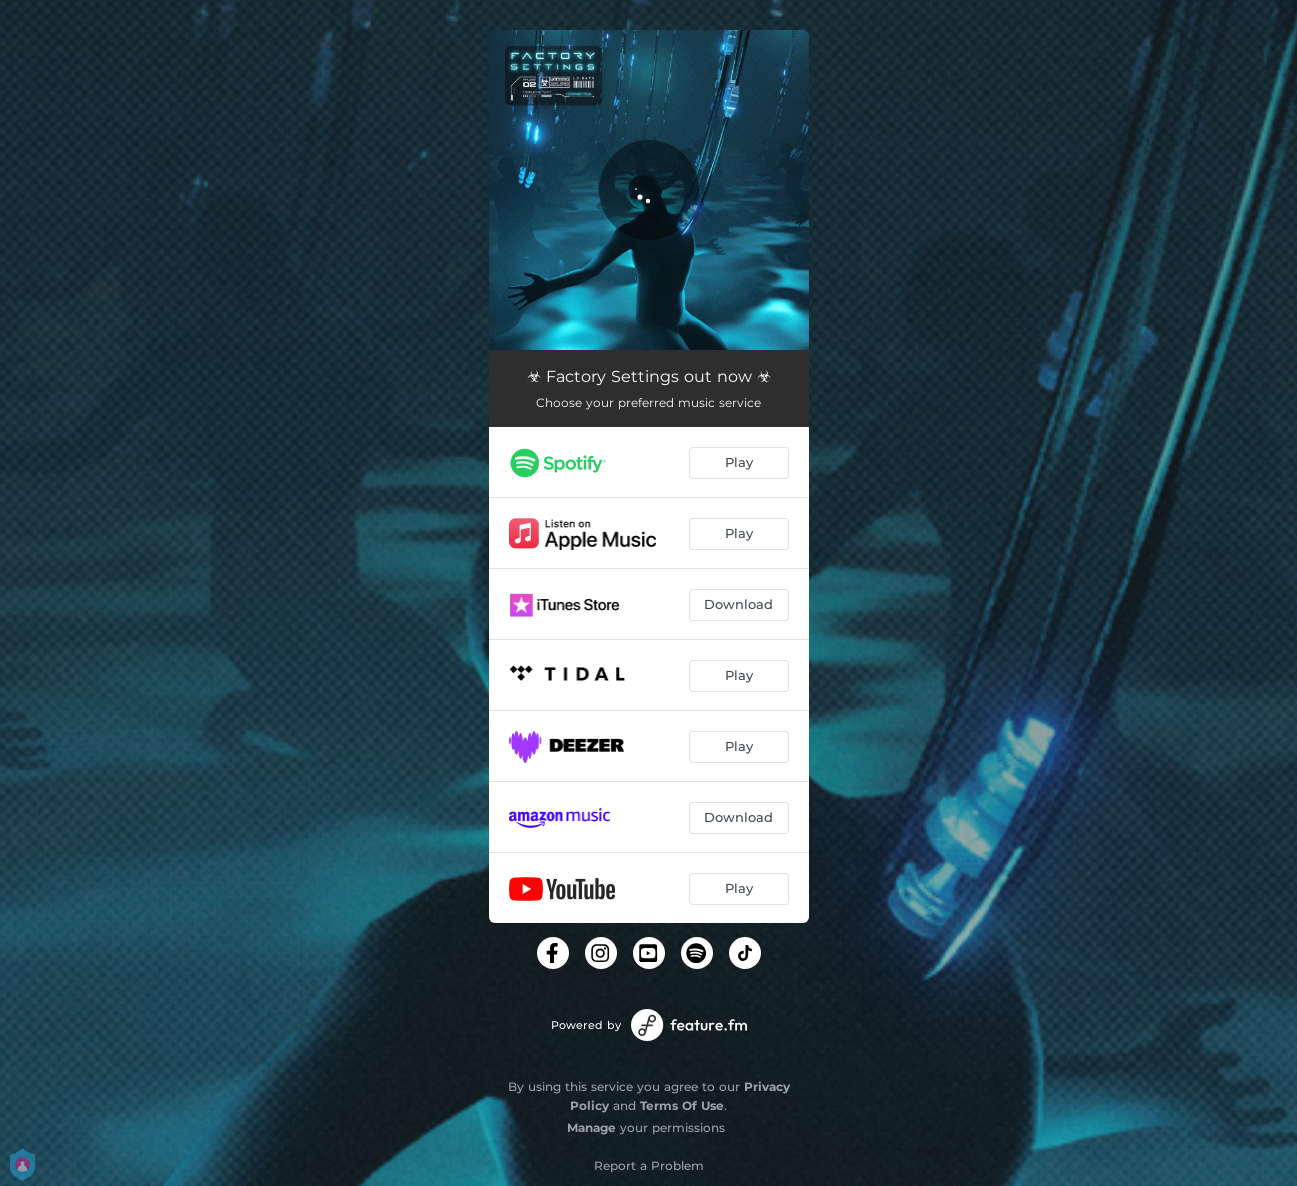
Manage (591, 1127)
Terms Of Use (682, 1105)
